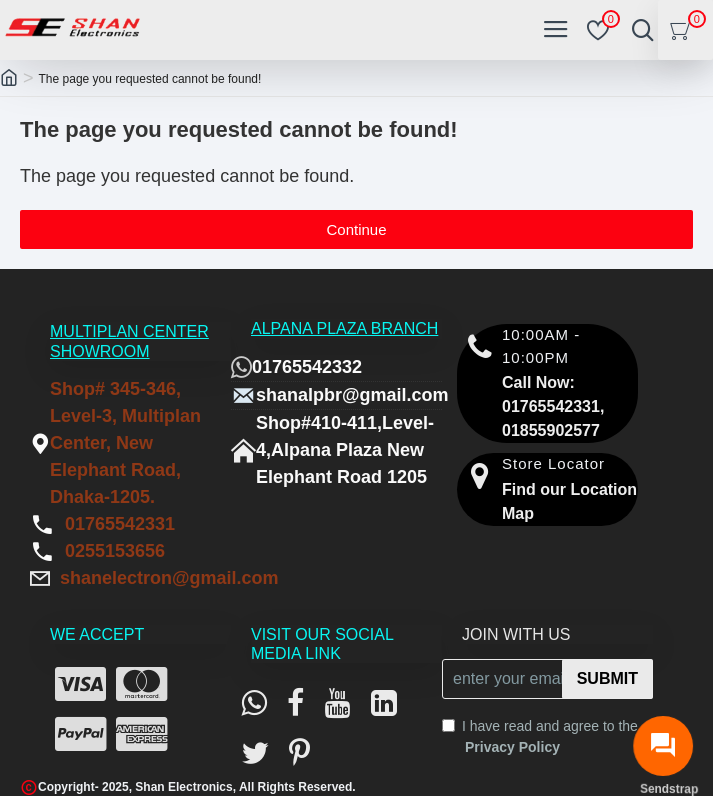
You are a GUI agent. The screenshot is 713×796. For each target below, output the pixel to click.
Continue (356, 229)
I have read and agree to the (540, 738)
